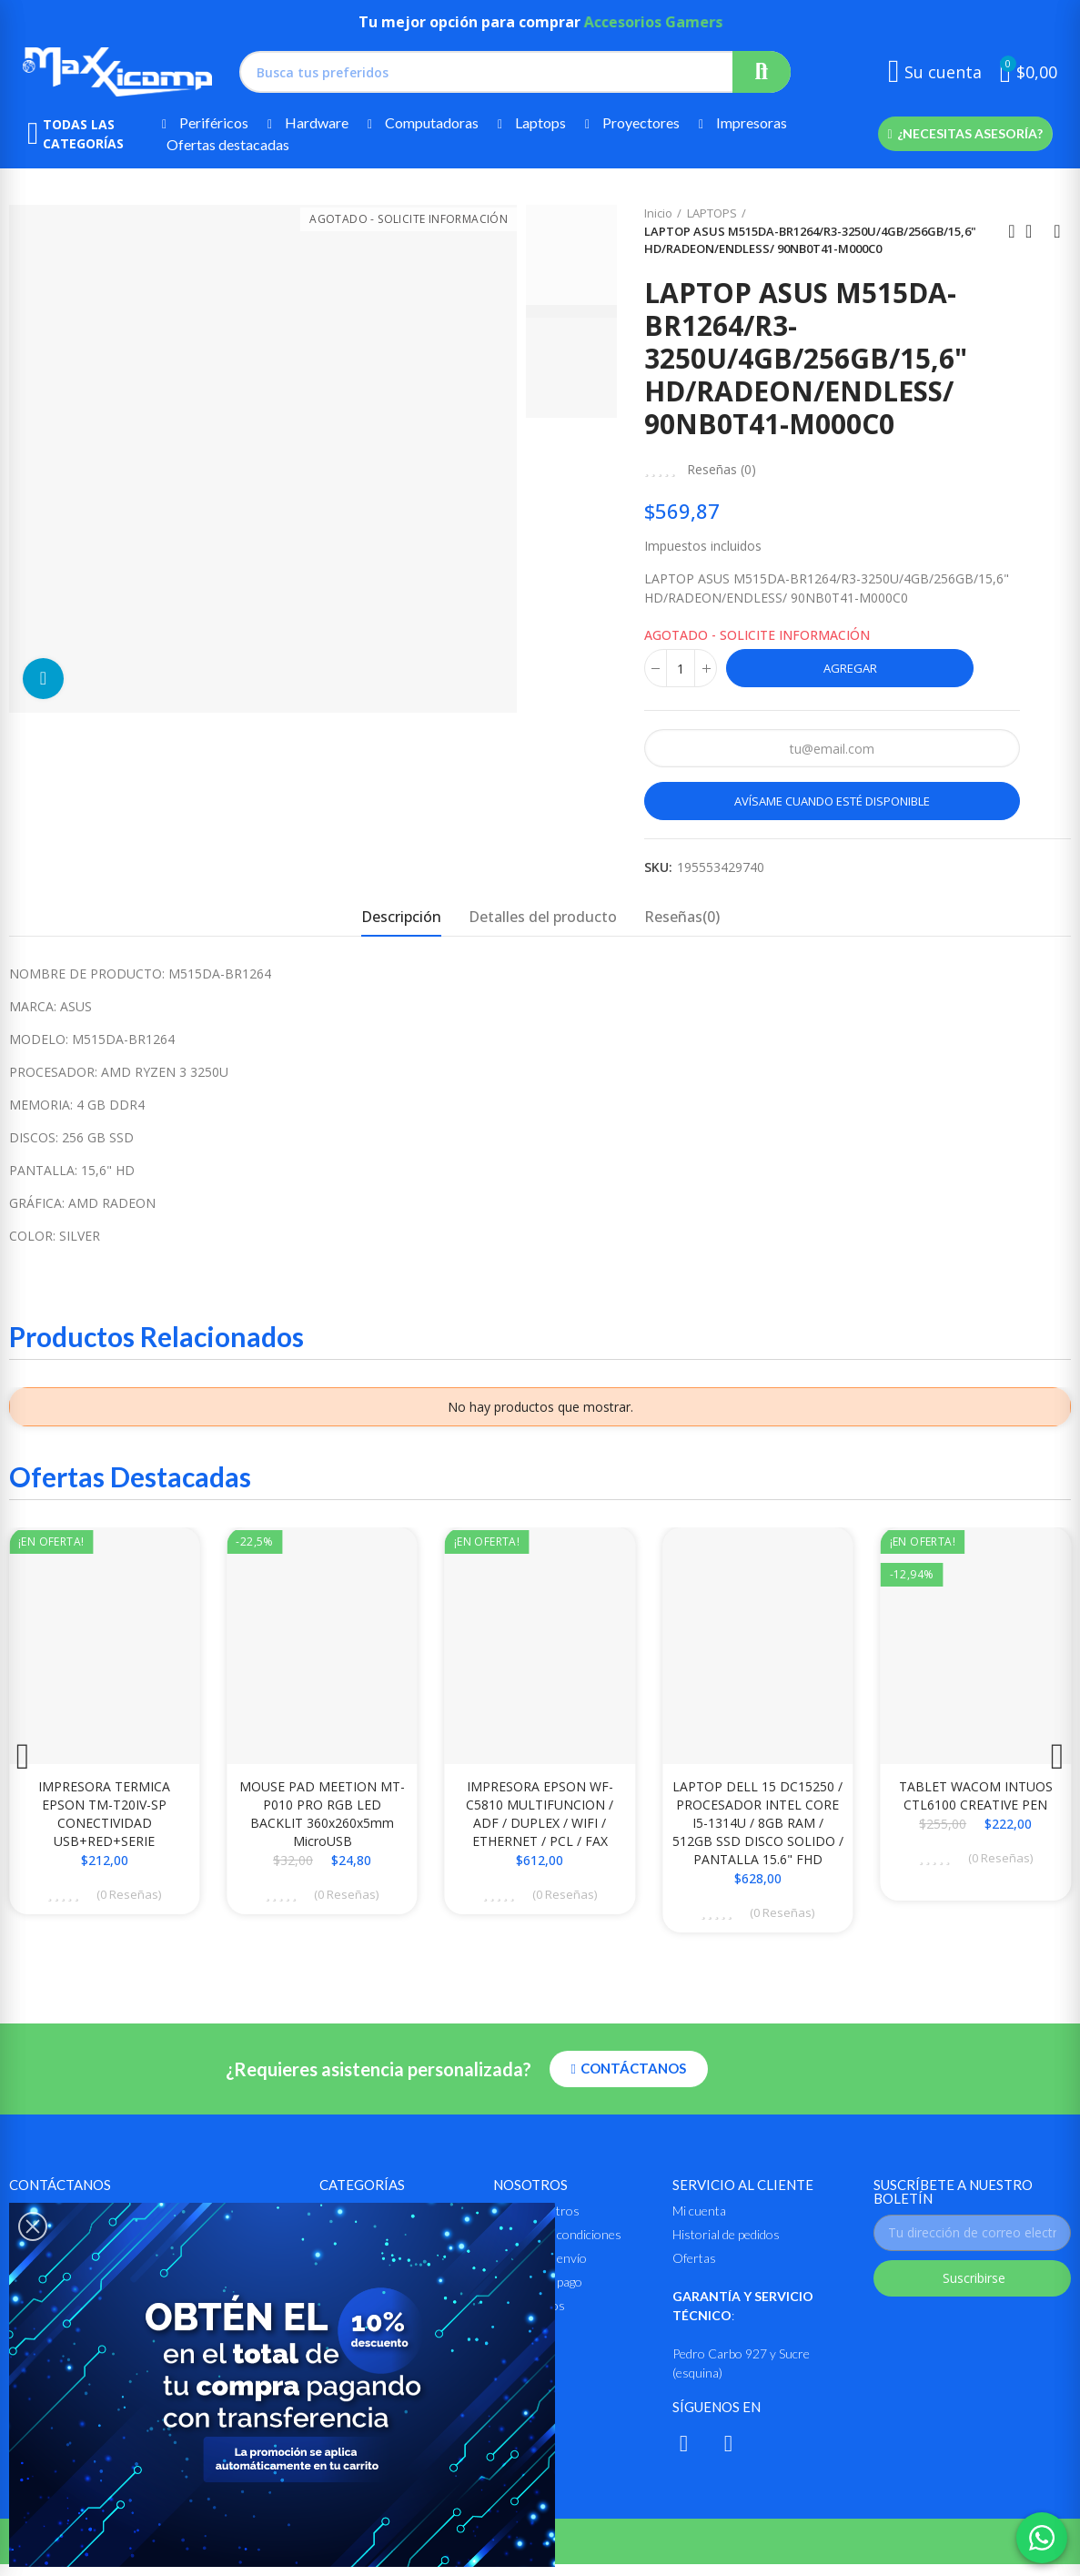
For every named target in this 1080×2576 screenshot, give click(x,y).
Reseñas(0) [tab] (682, 917)
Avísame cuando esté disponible (832, 801)
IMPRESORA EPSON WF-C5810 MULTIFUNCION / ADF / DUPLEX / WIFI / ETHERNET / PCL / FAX (539, 1814)
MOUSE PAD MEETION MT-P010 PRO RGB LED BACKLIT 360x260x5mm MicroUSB (322, 1814)
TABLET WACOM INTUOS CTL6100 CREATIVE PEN (976, 1795)
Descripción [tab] (401, 917)
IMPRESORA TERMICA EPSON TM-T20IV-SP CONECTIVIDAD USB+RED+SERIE (104, 1814)
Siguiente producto (1057, 231)
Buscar (761, 72)
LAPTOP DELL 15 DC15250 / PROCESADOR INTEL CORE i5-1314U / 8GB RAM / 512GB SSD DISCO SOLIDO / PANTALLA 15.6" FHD (757, 1823)
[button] (965, 134)
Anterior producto (1011, 231)
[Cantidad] (680, 668)
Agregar (850, 668)
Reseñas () (721, 469)
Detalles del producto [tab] (543, 917)
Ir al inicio (1034, 231)
